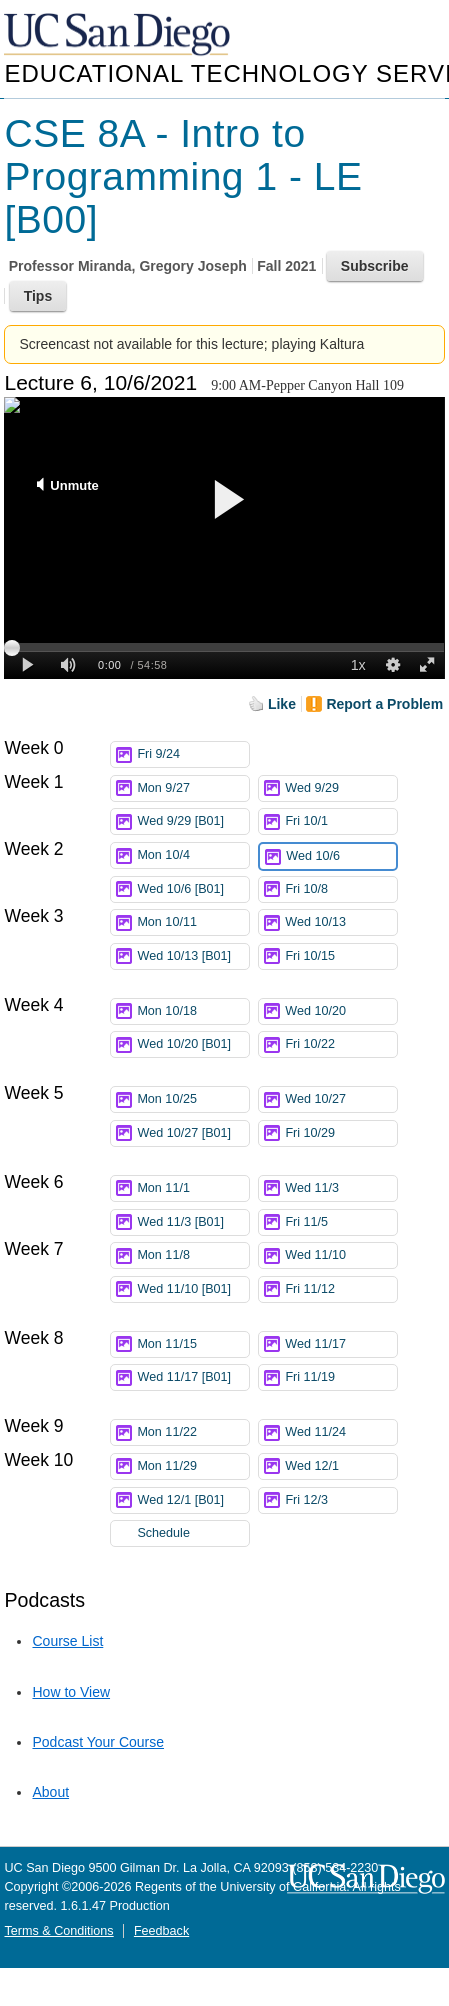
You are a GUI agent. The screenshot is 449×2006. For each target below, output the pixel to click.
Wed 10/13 (341, 922)
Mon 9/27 (193, 788)
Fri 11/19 (341, 1377)
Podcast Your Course (98, 1742)
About (50, 1792)
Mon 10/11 (193, 922)
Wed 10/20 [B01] (193, 1047)
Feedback (161, 1931)
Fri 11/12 (341, 1289)
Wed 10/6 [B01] (193, 889)
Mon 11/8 (193, 1255)
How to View (71, 1692)
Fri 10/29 (341, 1133)
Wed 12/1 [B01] (193, 1500)
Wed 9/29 (341, 788)
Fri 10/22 (341, 1044)
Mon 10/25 (193, 1099)
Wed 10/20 (341, 1011)
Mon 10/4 (193, 855)
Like (282, 704)
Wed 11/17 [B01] (193, 1380)
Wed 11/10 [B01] (193, 1292)
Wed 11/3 (341, 1188)
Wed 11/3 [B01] (193, 1222)
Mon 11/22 (193, 1432)
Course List (67, 1641)
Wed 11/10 (341, 1255)
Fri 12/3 (341, 1500)
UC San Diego (119, 35)
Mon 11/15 (193, 1344)
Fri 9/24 (193, 754)
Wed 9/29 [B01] (193, 821)
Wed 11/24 (341, 1432)
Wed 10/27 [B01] (193, 1136)
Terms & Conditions (58, 1931)
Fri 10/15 (341, 956)
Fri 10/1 (341, 821)
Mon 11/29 (193, 1466)
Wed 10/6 (341, 856)
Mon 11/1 (193, 1188)
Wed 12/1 (341, 1466)
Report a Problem (384, 704)
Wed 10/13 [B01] (193, 959)
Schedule (163, 1533)
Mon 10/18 (193, 1011)
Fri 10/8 (341, 889)
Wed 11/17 (341, 1344)
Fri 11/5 (341, 1222)
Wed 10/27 (341, 1099)
